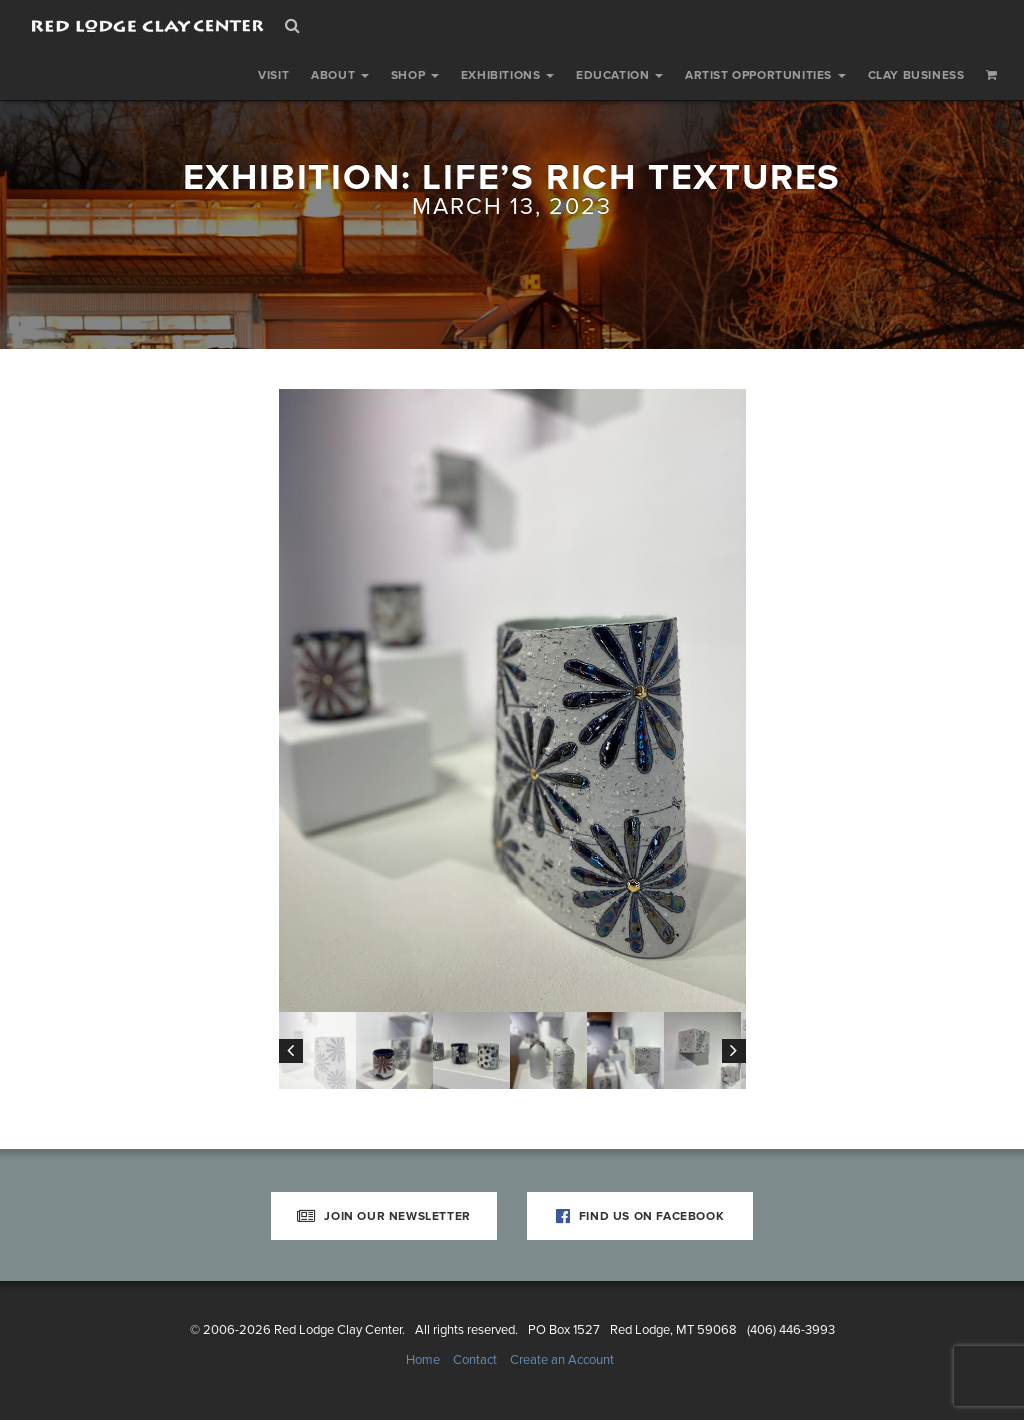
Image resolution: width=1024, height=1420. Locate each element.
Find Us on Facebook (640, 1216)
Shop (415, 75)
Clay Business (916, 75)
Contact (475, 1360)
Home (423, 1360)
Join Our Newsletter (384, 1216)
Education (619, 75)
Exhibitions (507, 75)
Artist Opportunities (765, 75)
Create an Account (562, 1360)
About (340, 75)
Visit (273, 75)
